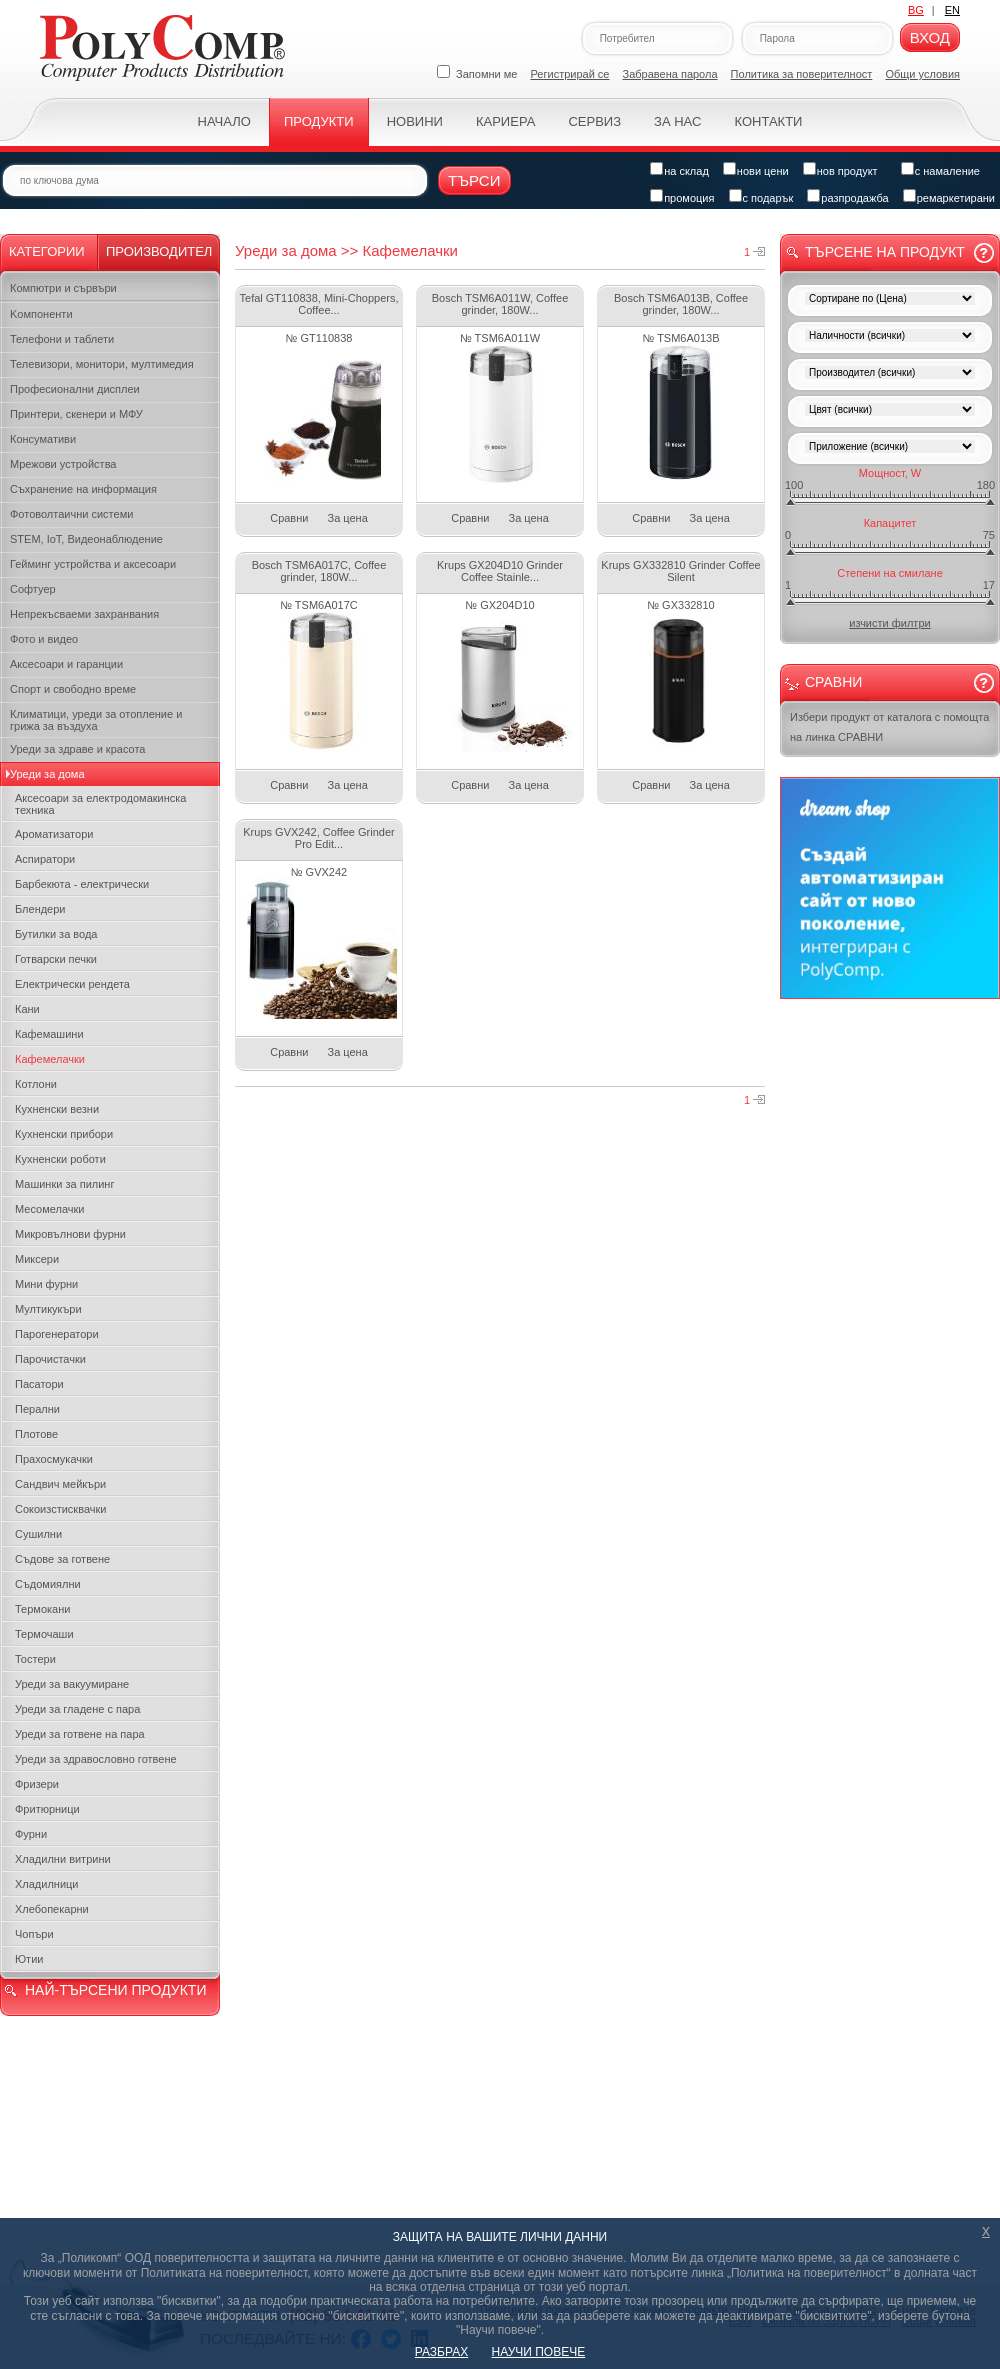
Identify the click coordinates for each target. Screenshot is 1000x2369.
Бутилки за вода (56, 934)
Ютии (29, 1959)
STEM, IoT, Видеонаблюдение (86, 539)
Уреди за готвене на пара (80, 1734)
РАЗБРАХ (441, 2352)
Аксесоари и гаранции (66, 664)
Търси (474, 180)
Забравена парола (670, 74)
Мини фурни (46, 1284)
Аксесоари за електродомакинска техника (100, 804)
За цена (348, 518)
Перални (37, 1409)
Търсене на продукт (885, 252)
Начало (224, 121)
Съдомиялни (48, 1584)
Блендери (40, 909)
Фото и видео (44, 639)
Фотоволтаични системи (71, 514)
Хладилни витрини (63, 1859)
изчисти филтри (889, 623)
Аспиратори (45, 859)
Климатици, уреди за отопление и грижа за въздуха (96, 720)
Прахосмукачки (54, 1459)
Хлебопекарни (52, 1909)
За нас (677, 121)
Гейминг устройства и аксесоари (93, 564)
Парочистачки (50, 1359)
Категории (47, 251)
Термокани (42, 1609)
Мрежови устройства (63, 464)
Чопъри (34, 1934)
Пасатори (39, 1384)
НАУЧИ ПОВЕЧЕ (539, 2352)
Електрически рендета (72, 984)
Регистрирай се (570, 74)
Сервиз (594, 121)
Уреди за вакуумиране (72, 1684)
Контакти (768, 121)
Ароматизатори (54, 834)
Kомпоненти (41, 314)
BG (916, 10)
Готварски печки (56, 959)
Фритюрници (47, 1809)
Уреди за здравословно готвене (96, 1759)
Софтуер (33, 589)
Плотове (36, 1434)
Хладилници (47, 1884)
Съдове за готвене (62, 1559)
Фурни (31, 1834)
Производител (159, 251)
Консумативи (43, 439)
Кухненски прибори (64, 1134)
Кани (27, 1009)
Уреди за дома (47, 774)
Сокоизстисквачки (60, 1509)
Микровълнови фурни (70, 1234)
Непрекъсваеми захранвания (84, 614)
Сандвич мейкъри (60, 1484)
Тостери (35, 1659)
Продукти (319, 121)
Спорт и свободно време (73, 689)
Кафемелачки (50, 1059)
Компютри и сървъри (63, 288)
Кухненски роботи (60, 1159)
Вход (930, 37)
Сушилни (38, 1534)
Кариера (505, 121)
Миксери (37, 1259)
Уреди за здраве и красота (77, 749)
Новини (415, 121)
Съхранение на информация (83, 489)
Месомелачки (49, 1209)
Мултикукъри (48, 1309)
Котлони (36, 1084)
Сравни (289, 518)
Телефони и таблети (62, 339)
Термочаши (44, 1634)
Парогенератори (57, 1334)
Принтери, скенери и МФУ (76, 414)
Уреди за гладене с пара (77, 1709)
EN (952, 10)
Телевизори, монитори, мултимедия (102, 364)
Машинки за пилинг (64, 1184)
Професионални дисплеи (75, 389)
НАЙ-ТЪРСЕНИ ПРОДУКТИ (115, 1990)
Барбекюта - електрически (82, 884)
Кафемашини (49, 1034)
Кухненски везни (57, 1109)
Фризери (37, 1784)
